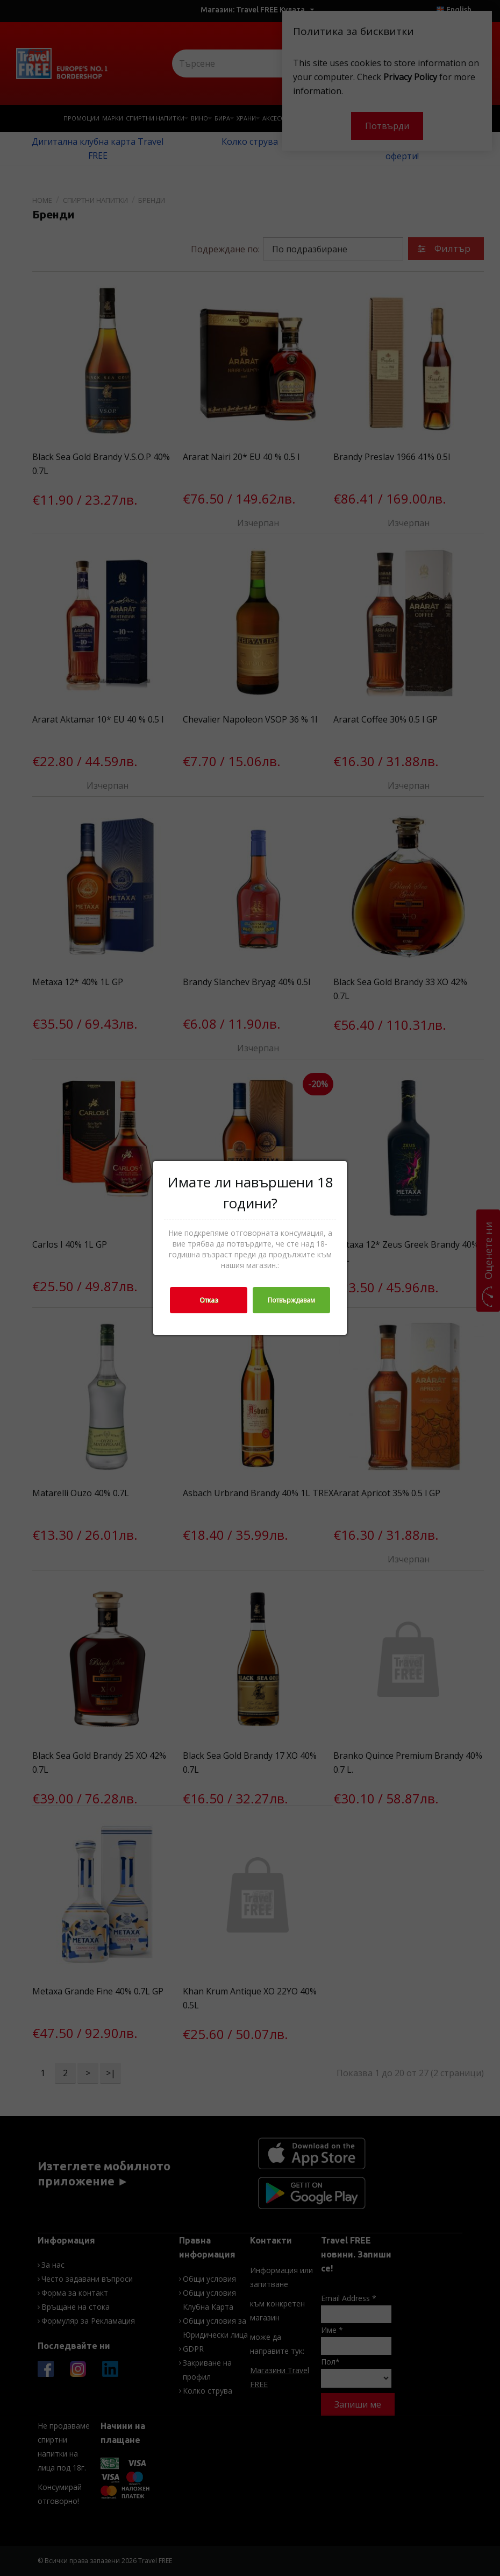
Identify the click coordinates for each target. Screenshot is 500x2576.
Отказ (208, 1300)
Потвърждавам (291, 1300)
